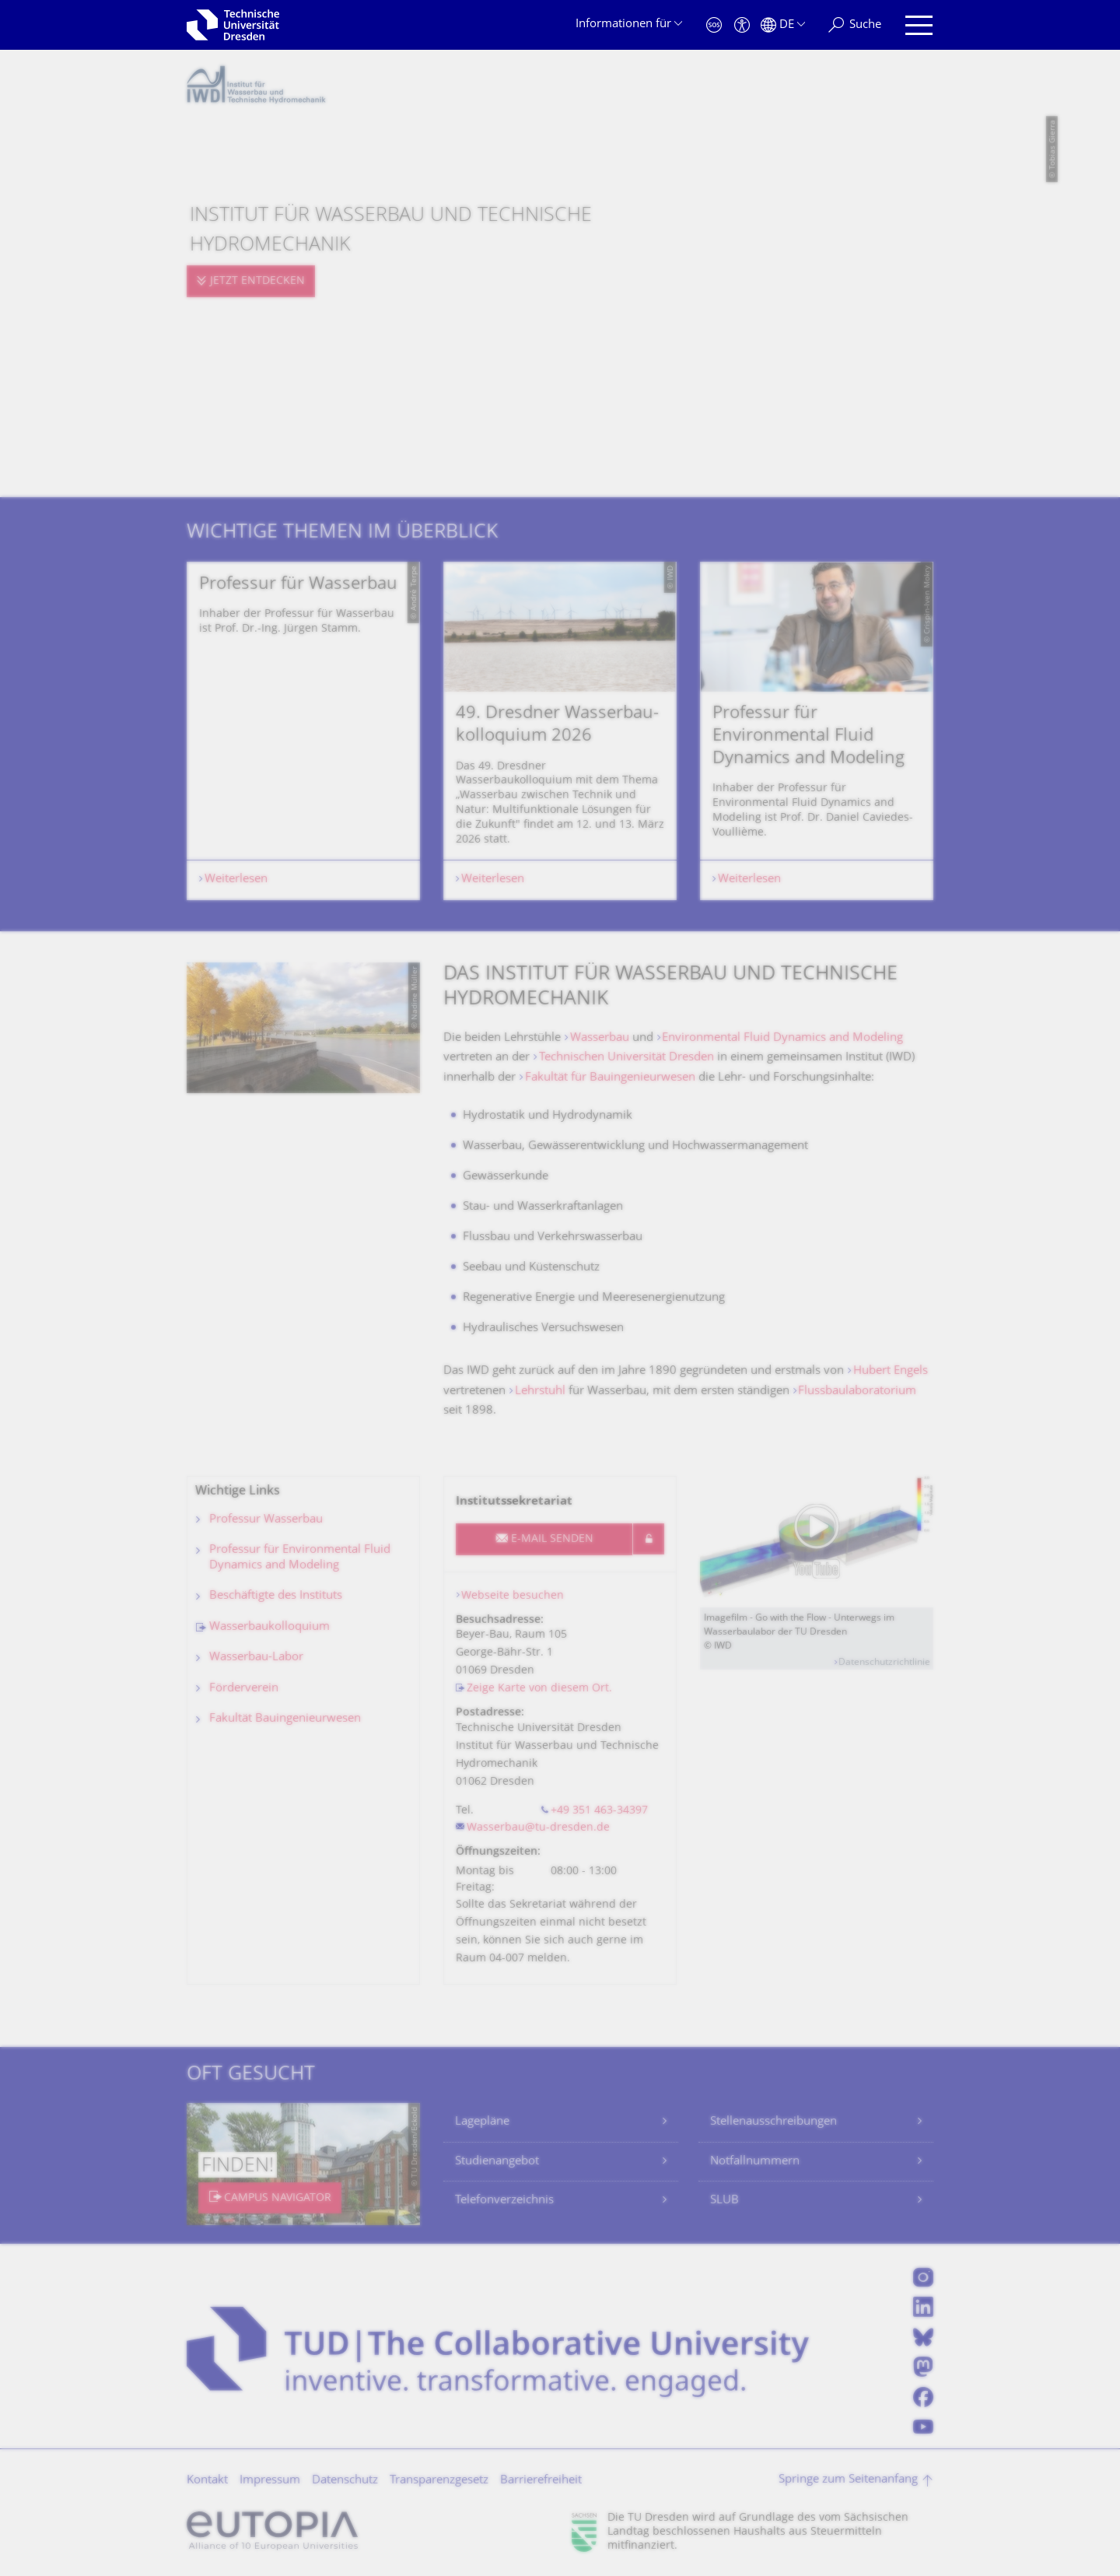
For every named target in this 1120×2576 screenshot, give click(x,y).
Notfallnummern (755, 2162)
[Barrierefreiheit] (742, 25)
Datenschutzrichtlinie (884, 1663)
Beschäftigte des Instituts (275, 1596)
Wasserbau (599, 1038)
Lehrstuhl (540, 1391)
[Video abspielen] (816, 1541)
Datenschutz (345, 2481)
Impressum (270, 2481)
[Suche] (854, 25)
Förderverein (243, 1689)
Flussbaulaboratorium (857, 1391)
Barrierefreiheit (541, 2481)
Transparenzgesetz (439, 2481)
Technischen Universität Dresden (626, 1058)
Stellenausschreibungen (773, 2122)
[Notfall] (714, 25)
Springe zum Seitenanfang (848, 2480)
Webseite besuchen (512, 1596)
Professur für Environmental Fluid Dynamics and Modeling (299, 1558)
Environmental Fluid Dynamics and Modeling (784, 1038)
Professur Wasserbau (266, 1520)
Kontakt (207, 2481)
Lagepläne (482, 2122)
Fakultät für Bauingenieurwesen (610, 1078)
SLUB (724, 2200)
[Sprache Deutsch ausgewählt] (783, 25)
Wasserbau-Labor (256, 1657)
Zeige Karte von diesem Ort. (539, 1689)
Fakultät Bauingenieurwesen (285, 1719)
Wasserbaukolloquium (269, 1627)
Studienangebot (497, 2162)
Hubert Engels (890, 1371)
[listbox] (560, 731)
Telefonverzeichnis (504, 2200)
